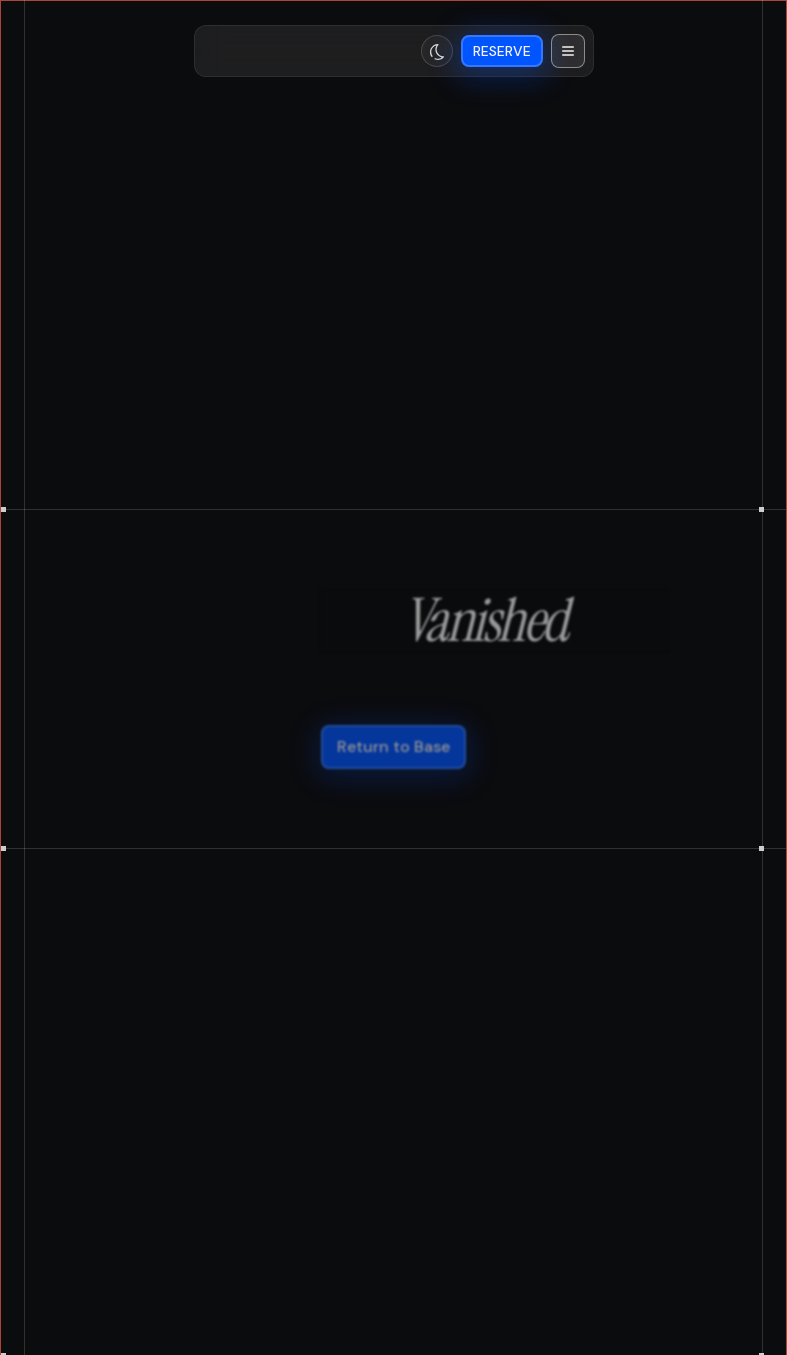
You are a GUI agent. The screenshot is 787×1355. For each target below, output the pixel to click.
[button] (568, 51)
